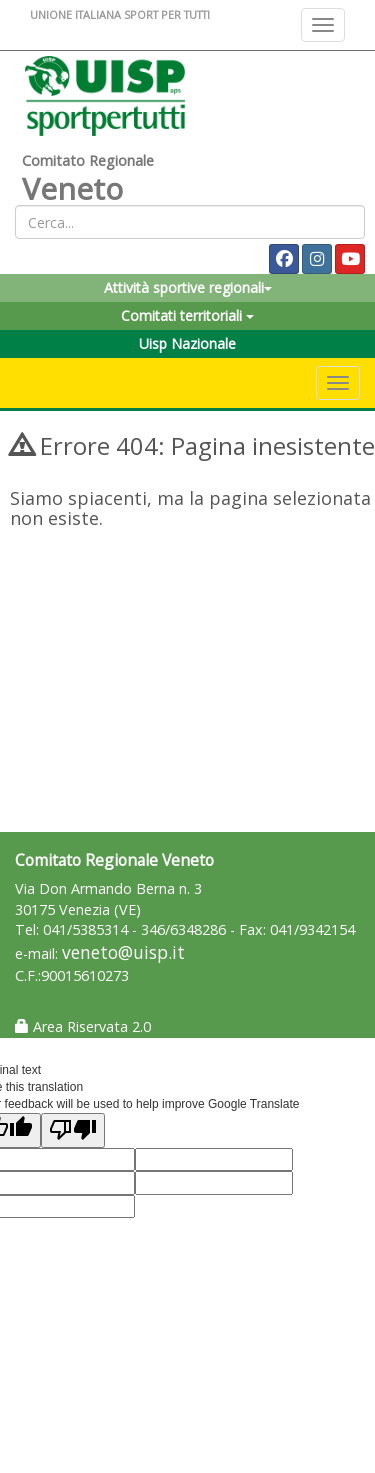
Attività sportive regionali (188, 287)
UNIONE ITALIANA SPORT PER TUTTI (120, 14)
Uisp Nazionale (187, 343)
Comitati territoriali (187, 315)
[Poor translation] (73, 1130)
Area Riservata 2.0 (83, 1026)
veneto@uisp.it (123, 952)
